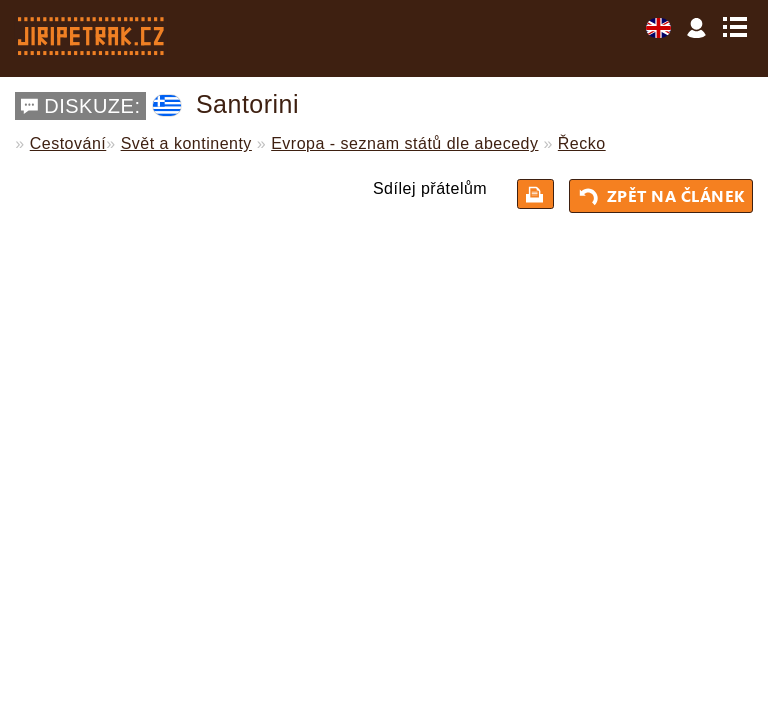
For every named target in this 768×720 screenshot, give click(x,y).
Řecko (582, 143)
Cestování (68, 143)
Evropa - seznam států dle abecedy (404, 143)
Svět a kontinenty (186, 143)
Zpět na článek (664, 196)
